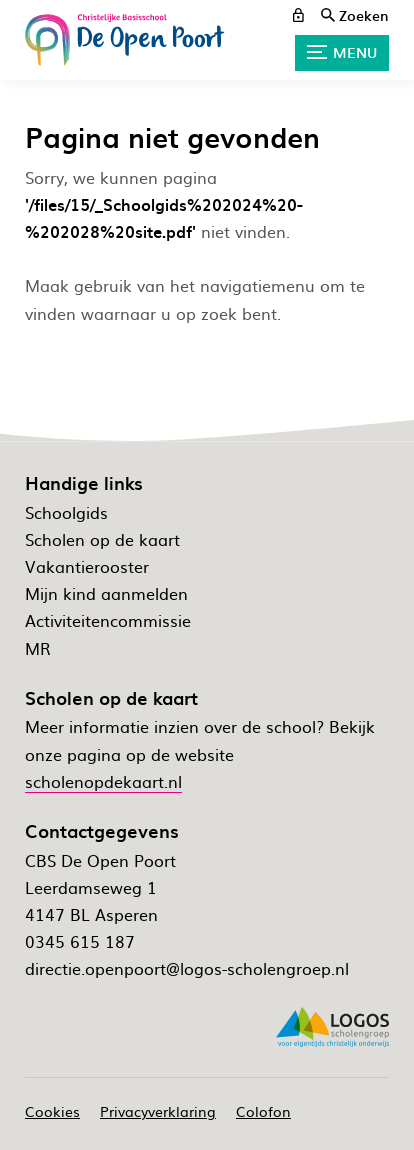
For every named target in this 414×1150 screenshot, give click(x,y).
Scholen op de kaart (102, 539)
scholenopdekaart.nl (103, 781)
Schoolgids (66, 512)
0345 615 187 (80, 941)
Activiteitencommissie (108, 620)
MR (38, 648)
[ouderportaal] (298, 15)
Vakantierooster (87, 566)
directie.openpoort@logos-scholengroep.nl (187, 968)
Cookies (52, 1111)
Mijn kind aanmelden (106, 593)
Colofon (263, 1111)
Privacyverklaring (158, 1111)
